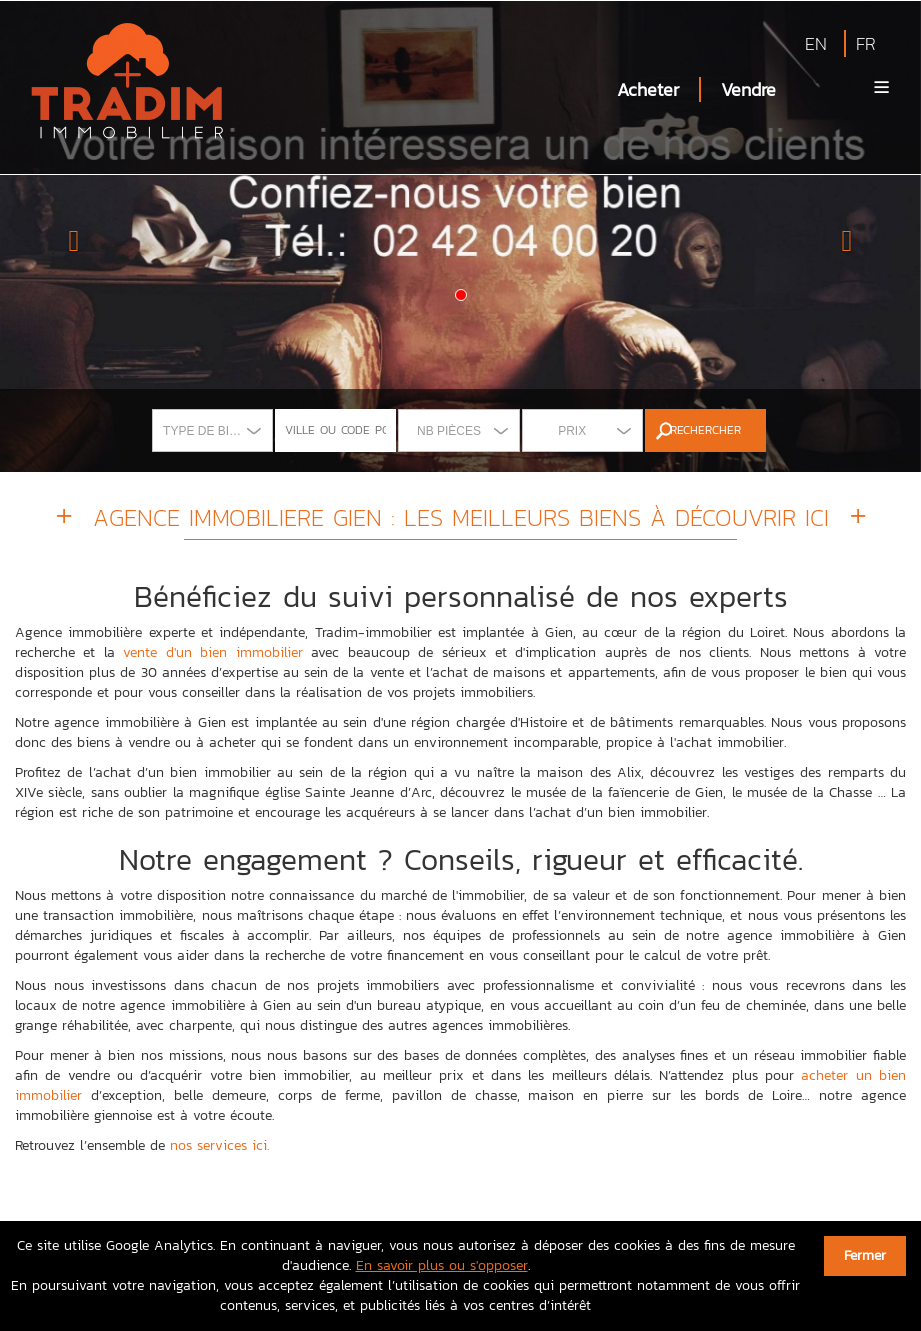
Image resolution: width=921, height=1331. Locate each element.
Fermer (865, 1255)
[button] (69, 236)
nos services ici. (219, 1145)
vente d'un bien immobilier (212, 652)
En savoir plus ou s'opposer (442, 1265)
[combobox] (212, 430)
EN (816, 43)
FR (866, 43)
